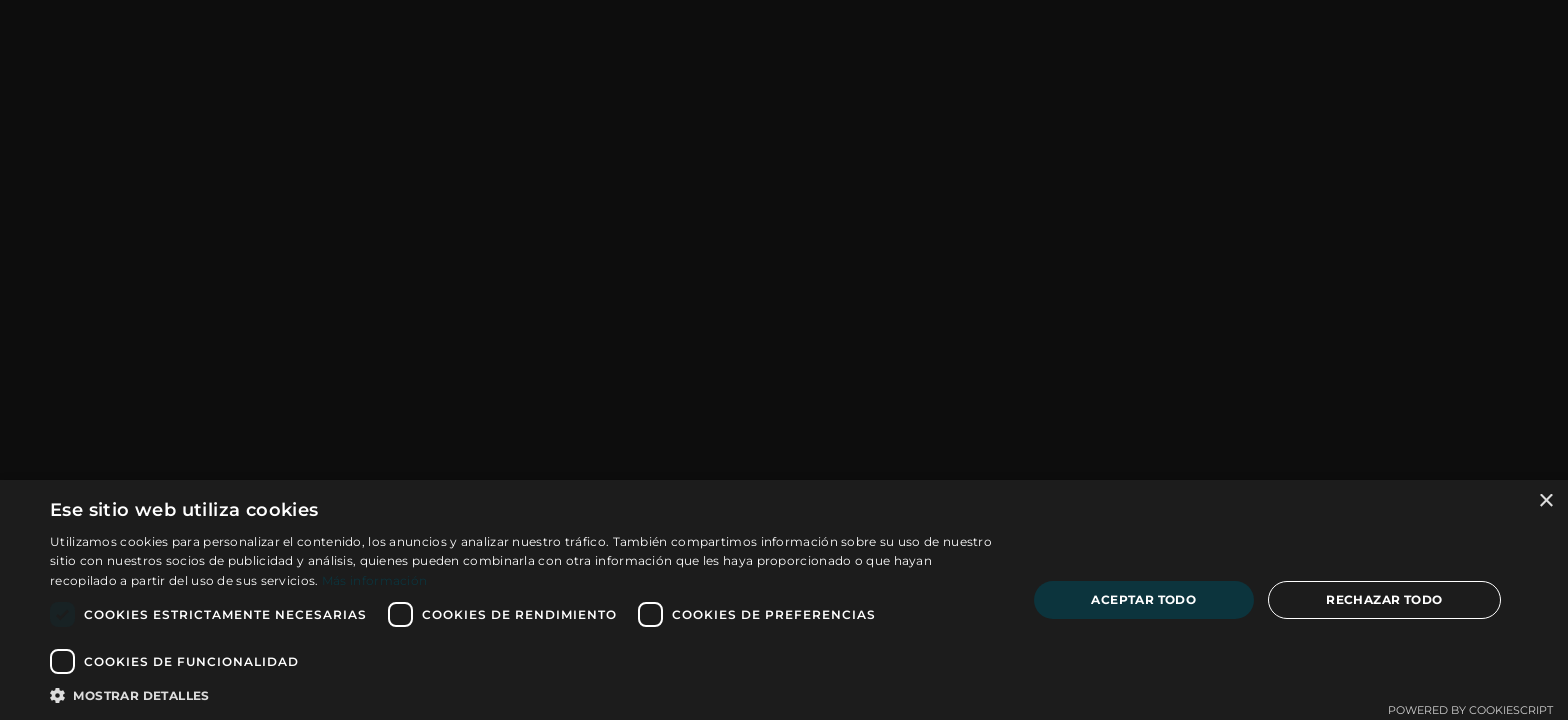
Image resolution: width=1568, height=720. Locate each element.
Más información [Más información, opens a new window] (375, 580)
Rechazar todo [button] (1384, 599)
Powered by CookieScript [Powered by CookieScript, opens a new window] (1470, 710)
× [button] (1545, 501)
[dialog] (784, 600)
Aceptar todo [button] (1143, 599)
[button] (524, 695)
